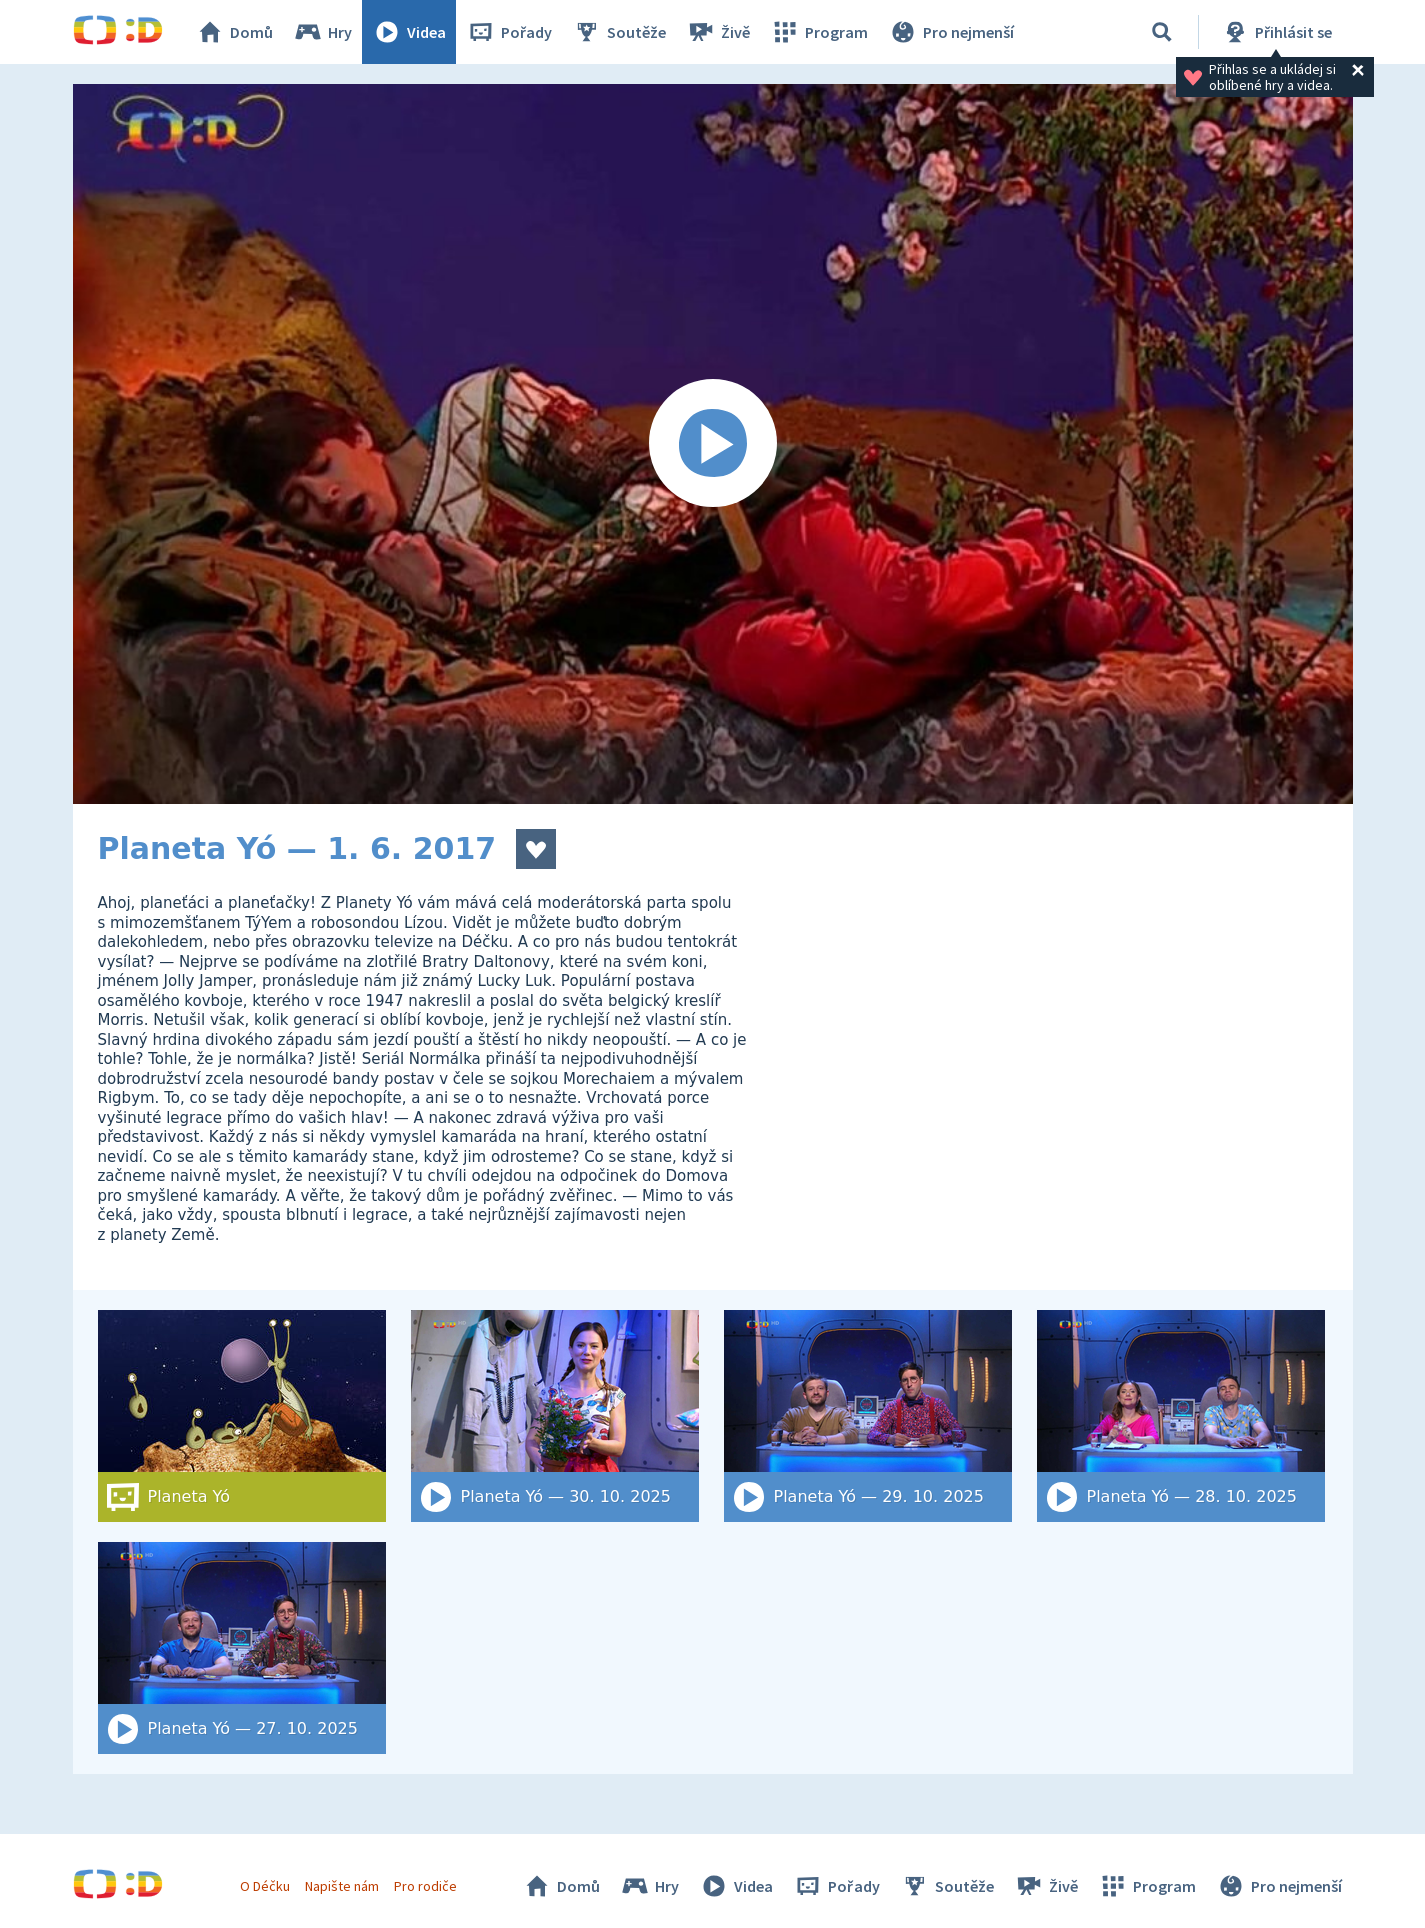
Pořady (509, 32)
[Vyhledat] (1162, 32)
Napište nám (342, 1886)
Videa (409, 32)
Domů (234, 32)
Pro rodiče (425, 1886)
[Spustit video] (713, 444)
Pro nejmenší (951, 32)
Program (819, 32)
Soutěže (619, 32)
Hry (322, 32)
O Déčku (265, 1886)
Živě (718, 32)
